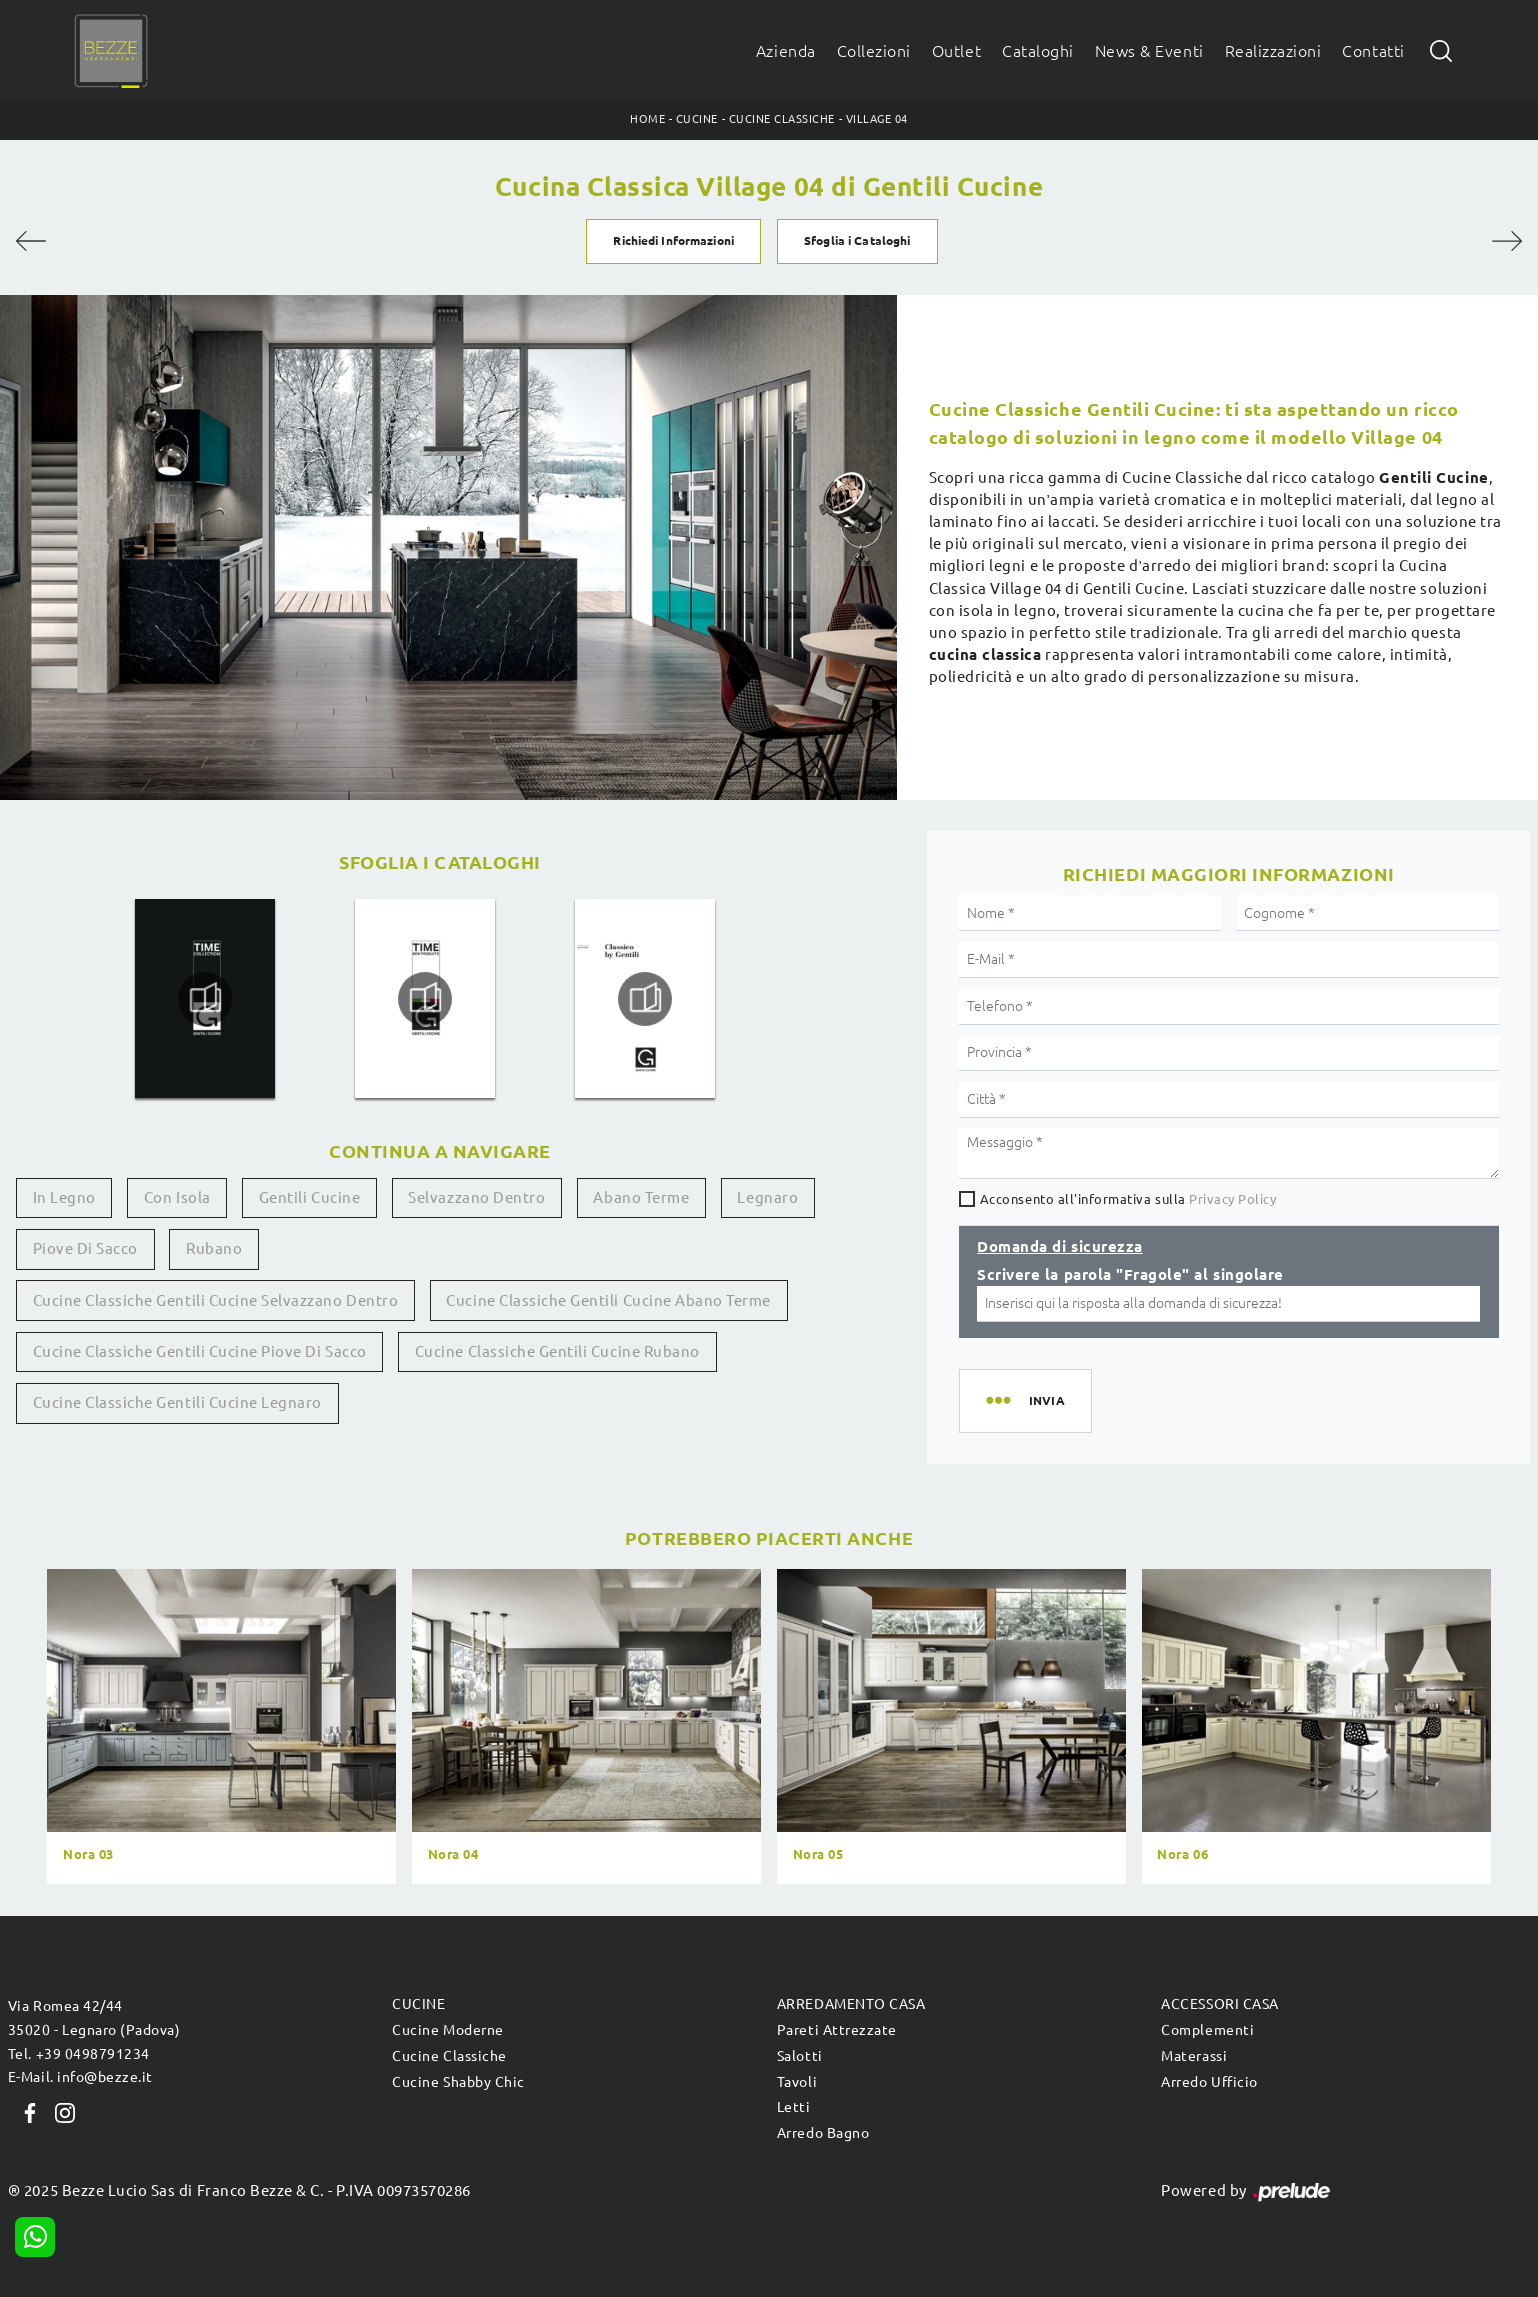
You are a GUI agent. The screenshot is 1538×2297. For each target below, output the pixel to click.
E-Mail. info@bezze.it (80, 2077)
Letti (794, 2107)
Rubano (214, 1248)
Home (647, 119)
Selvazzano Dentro (476, 1197)
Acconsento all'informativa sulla (1128, 1199)
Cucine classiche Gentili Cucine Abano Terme (608, 1300)
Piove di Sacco (85, 1248)
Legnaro (767, 1197)
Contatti (1373, 51)
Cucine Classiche (782, 119)
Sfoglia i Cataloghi (857, 240)
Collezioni (874, 51)
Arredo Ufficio (1209, 2082)
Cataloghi (1038, 51)
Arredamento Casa (851, 2004)
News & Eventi (1149, 51)
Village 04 (877, 119)
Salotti (800, 2056)
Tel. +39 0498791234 (79, 2054)
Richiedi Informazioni (673, 240)
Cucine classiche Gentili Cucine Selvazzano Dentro (216, 1300)
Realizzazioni (1273, 51)
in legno (64, 1197)
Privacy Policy (1232, 1199)
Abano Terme (641, 1197)
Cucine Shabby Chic (458, 2082)
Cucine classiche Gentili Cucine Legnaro (177, 1402)
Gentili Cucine (309, 1197)
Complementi (1207, 2030)
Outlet (956, 51)
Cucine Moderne (447, 2030)
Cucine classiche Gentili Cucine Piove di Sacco (200, 1351)
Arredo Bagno (823, 2133)
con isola (177, 1197)
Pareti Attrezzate (837, 2030)
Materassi (1194, 2056)
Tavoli (797, 2082)
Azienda (786, 51)
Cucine (697, 119)
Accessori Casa (1219, 2004)
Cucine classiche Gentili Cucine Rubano (557, 1351)
